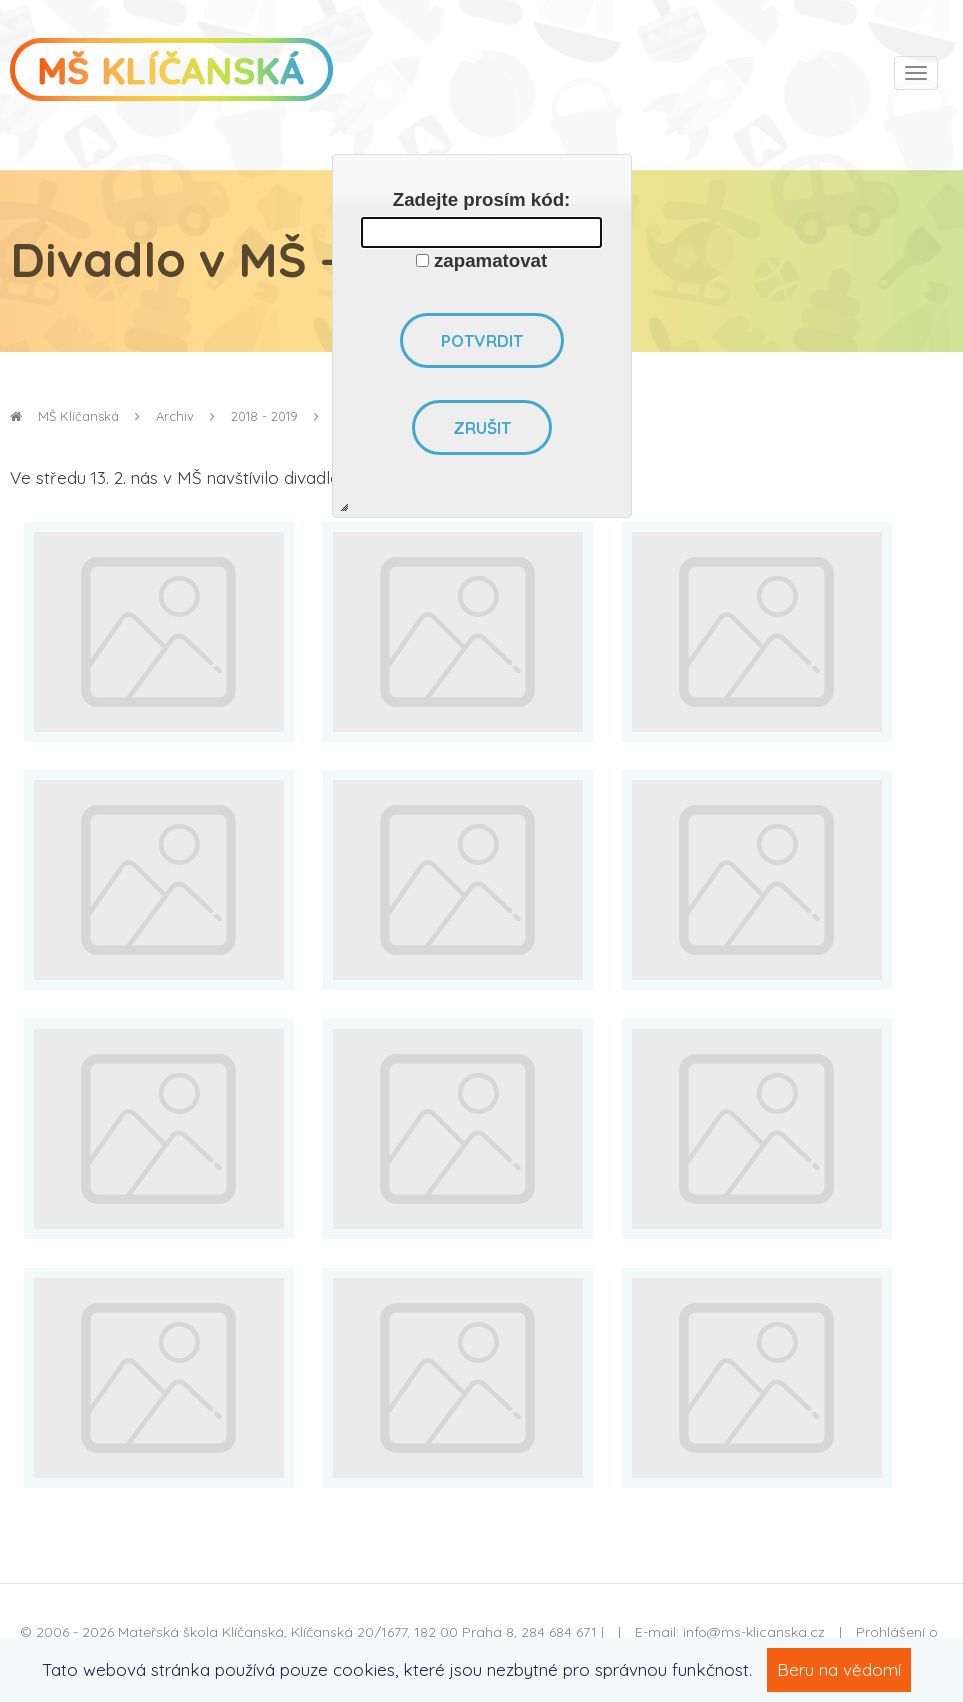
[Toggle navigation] (916, 73)
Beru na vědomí (839, 1669)
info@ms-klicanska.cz (754, 1632)
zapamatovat (490, 260)
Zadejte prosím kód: (482, 199)
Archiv (175, 416)
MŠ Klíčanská (64, 416)
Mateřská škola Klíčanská (201, 1632)
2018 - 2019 (264, 416)
